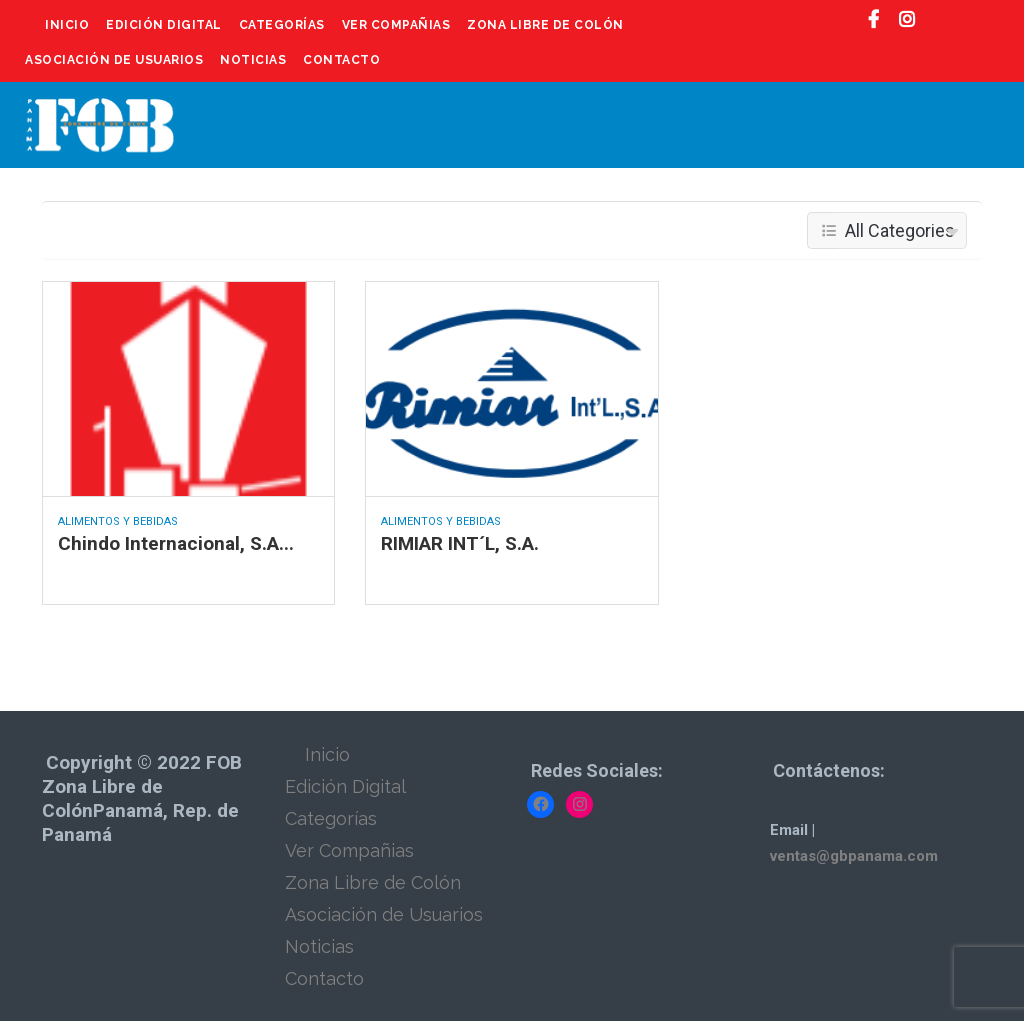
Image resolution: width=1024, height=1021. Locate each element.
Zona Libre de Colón (545, 25)
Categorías (282, 25)
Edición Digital (164, 25)
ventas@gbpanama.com (854, 856)
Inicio (67, 25)
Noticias (253, 60)
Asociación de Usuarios (114, 60)
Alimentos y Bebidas (118, 521)
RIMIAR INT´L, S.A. (460, 543)
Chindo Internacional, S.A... (176, 543)
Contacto (341, 60)
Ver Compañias (396, 25)
